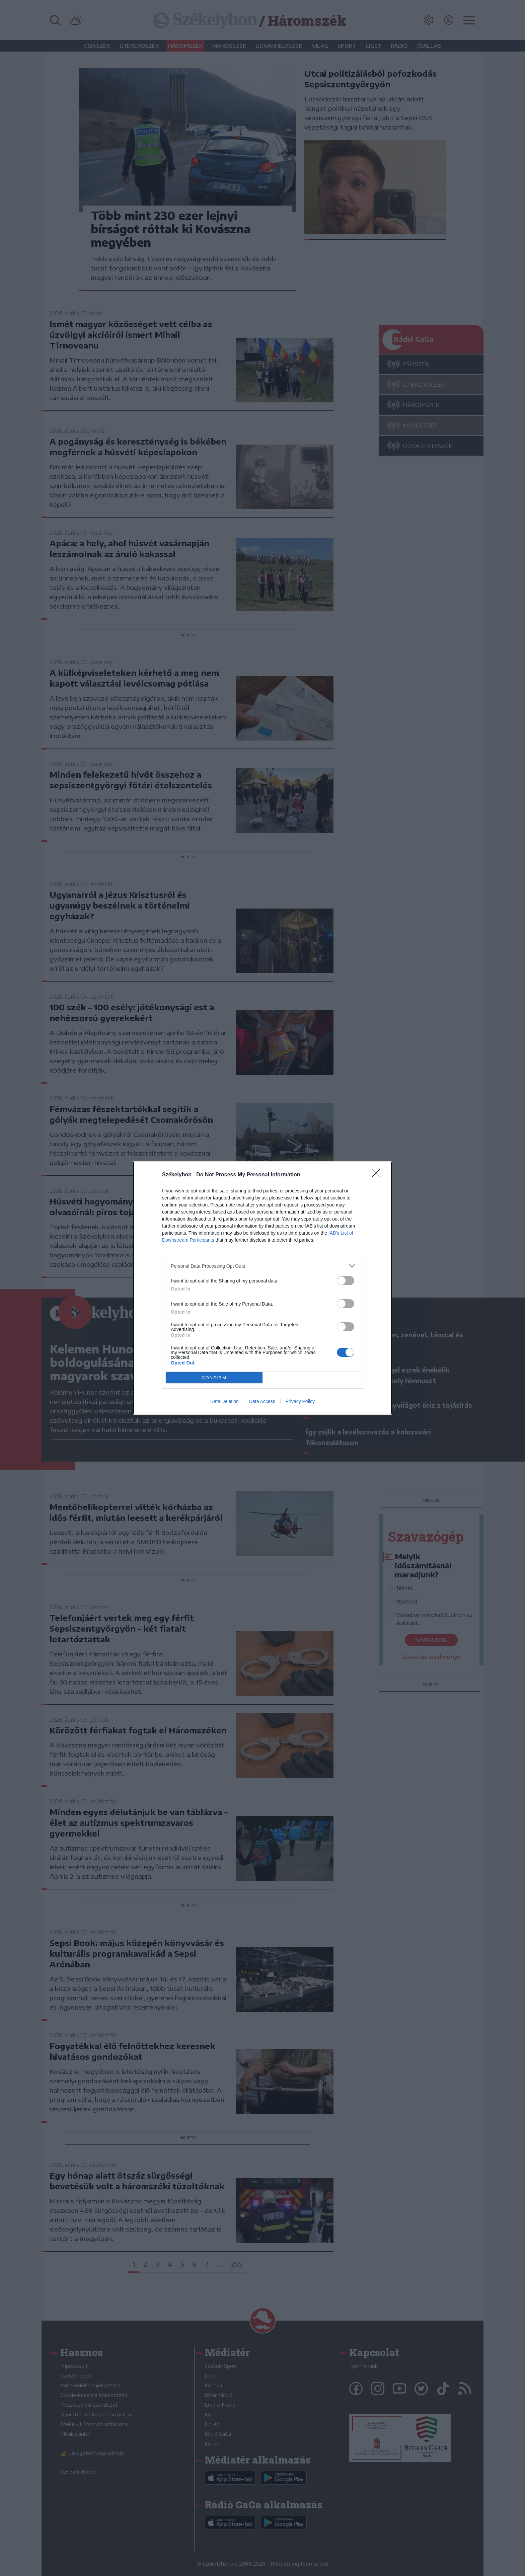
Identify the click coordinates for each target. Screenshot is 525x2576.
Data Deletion (224, 1401)
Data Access (262, 1401)
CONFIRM (214, 1377)
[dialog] (262, 1288)
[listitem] (262, 1265)
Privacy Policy (300, 1401)
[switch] (345, 1280)
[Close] (378, 1175)
